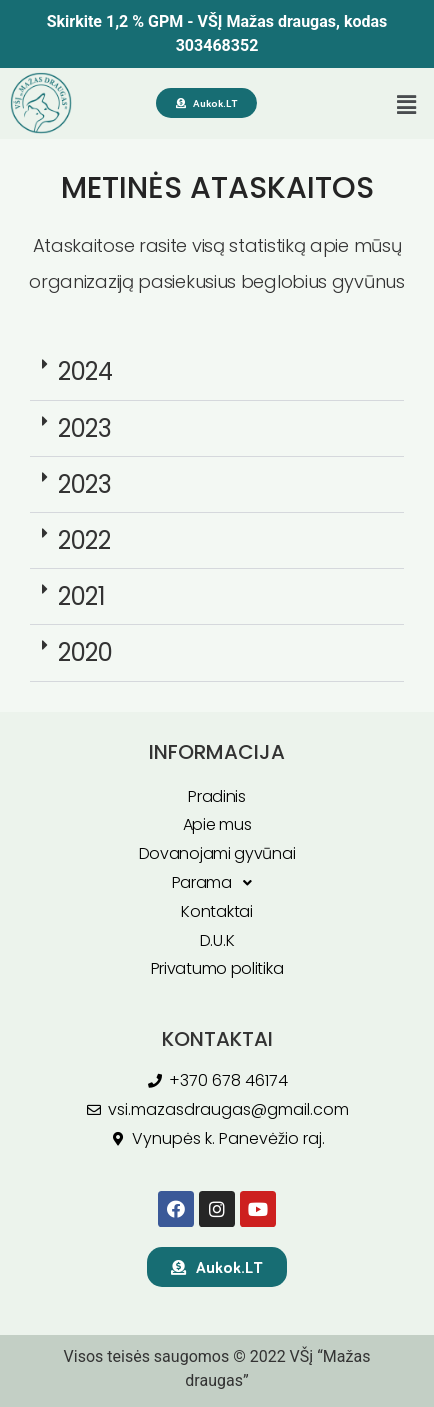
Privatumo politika (217, 968)
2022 (84, 540)
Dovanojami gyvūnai (217, 853)
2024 (85, 371)
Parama (217, 883)
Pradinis (217, 796)
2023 (85, 428)
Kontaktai (216, 911)
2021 (82, 596)
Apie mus (217, 824)
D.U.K (217, 940)
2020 (85, 652)
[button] (407, 105)
